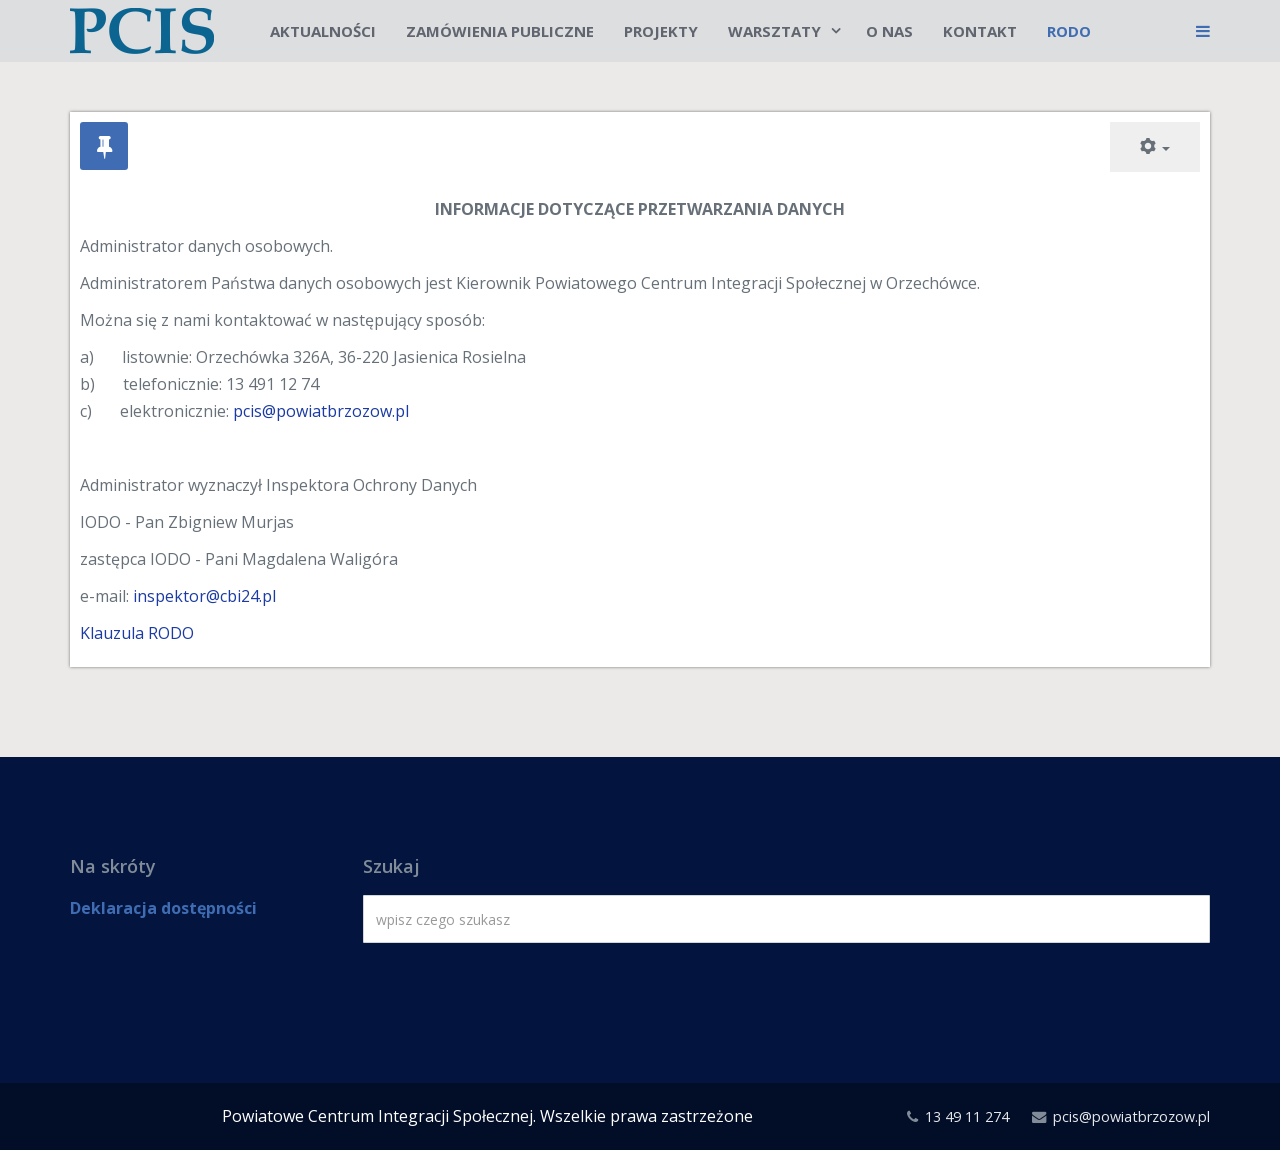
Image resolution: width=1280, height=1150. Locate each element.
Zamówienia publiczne (500, 31)
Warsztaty (774, 31)
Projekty (661, 31)
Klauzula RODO (137, 633)
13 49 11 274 (967, 1116)
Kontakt (980, 31)
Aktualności (323, 31)
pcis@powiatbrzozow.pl (321, 411)
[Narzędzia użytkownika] (1155, 147)
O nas (889, 31)
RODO (1069, 31)
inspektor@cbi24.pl (204, 596)
